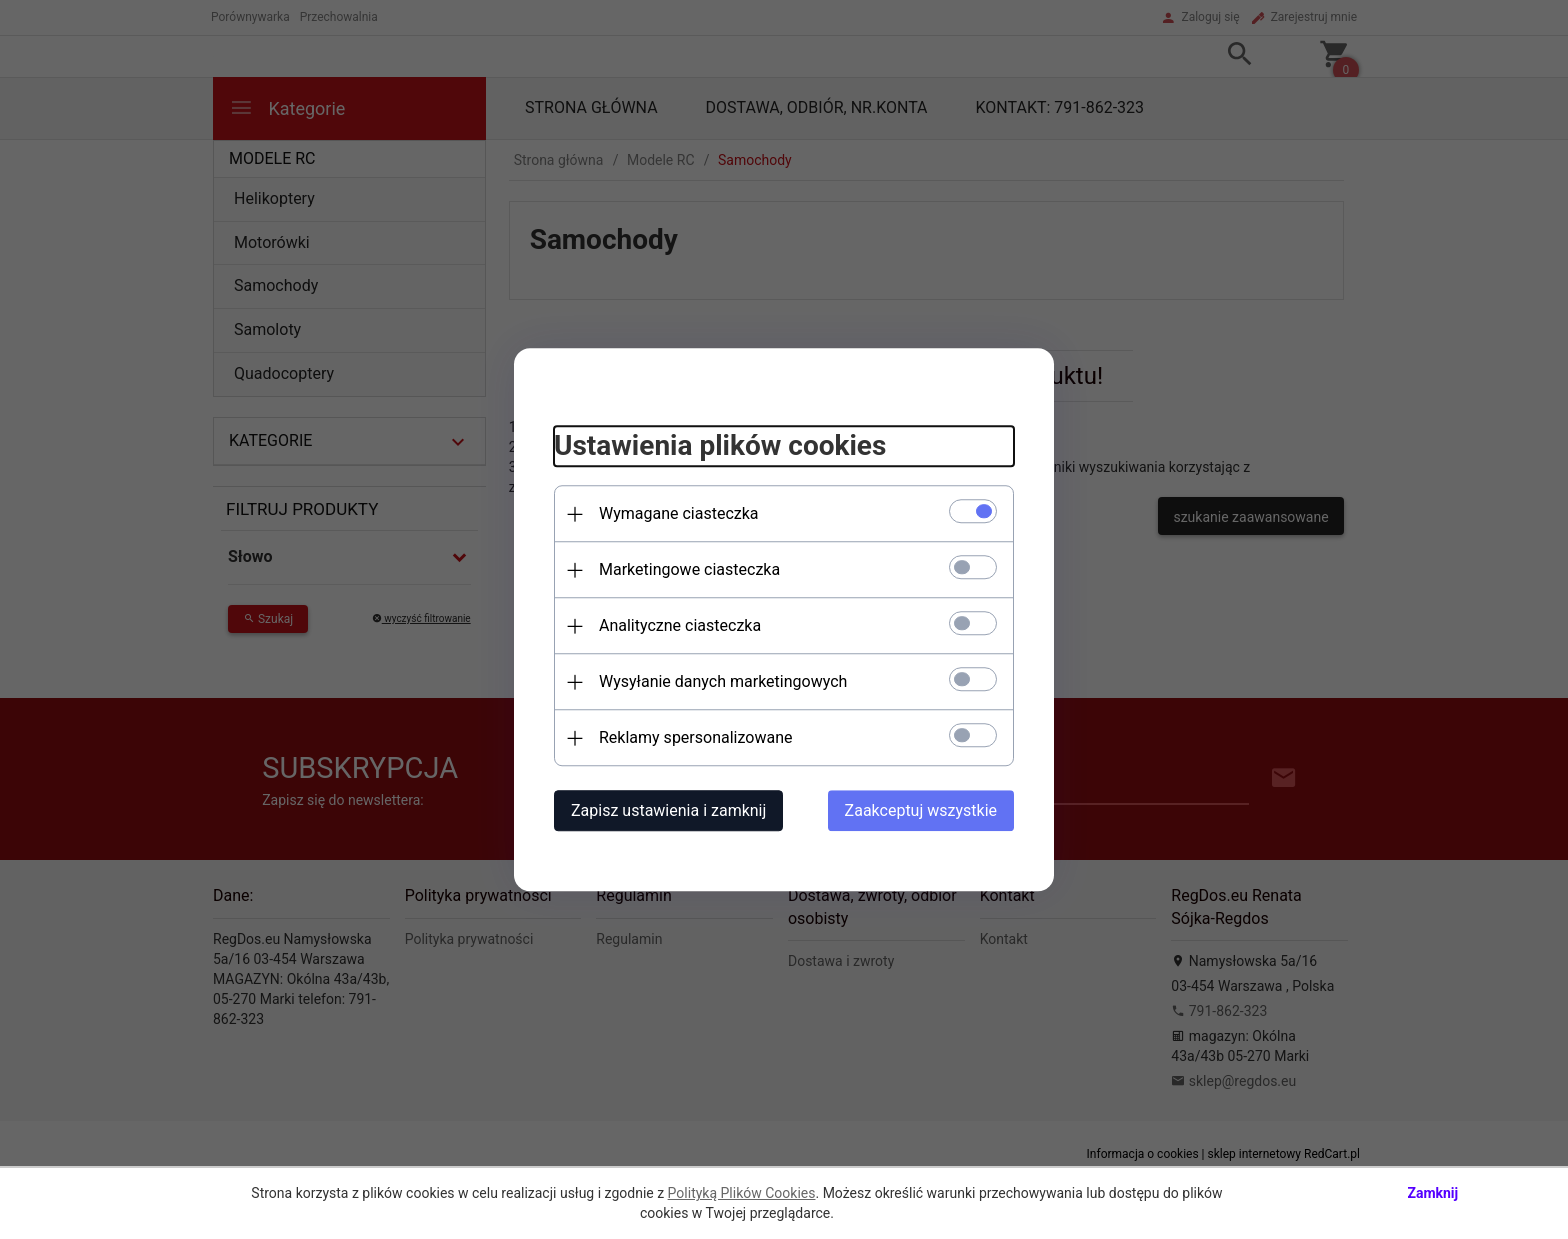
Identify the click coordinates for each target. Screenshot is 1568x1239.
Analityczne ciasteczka (680, 625)
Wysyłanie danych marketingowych (723, 681)
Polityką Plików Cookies (742, 1193)
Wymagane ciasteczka (679, 513)
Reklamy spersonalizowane (695, 737)
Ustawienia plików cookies (720, 446)
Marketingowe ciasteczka (689, 569)
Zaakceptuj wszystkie (921, 810)
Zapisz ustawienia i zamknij (668, 810)
